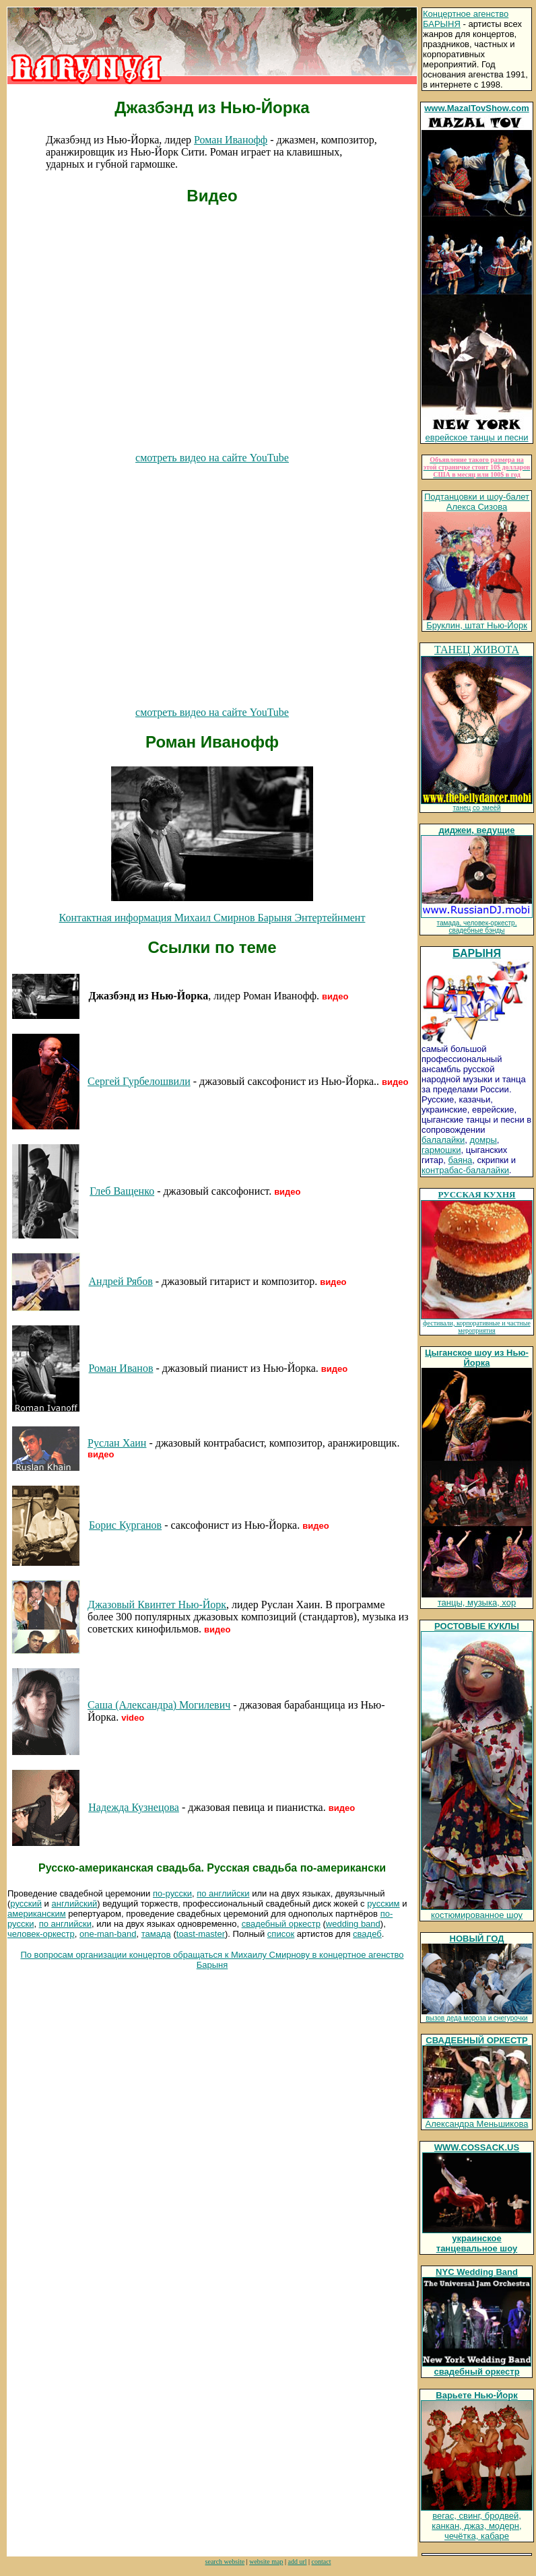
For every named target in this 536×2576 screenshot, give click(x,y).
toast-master (200, 1934)
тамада (156, 1934)
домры (482, 1140)
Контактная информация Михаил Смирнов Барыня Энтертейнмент (212, 917)
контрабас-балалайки (465, 1170)
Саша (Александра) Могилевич (159, 1705)
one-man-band (108, 1934)
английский (75, 1903)
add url (297, 2561)
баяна (460, 1160)
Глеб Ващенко (122, 1191)
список (280, 1934)
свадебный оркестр (281, 1924)
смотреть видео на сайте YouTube (212, 457)
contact (321, 2561)
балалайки (443, 1140)
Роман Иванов (120, 1368)
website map (266, 2561)
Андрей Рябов (121, 1281)
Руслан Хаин (117, 1443)
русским (383, 1903)
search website (225, 2561)
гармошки (441, 1150)
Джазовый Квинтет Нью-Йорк (157, 1604)
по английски (223, 1893)
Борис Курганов (125, 1525)
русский (26, 1903)
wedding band (353, 1924)
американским (36, 1914)
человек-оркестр (41, 1934)
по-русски (172, 1893)
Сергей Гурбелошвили (139, 1081)
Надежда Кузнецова (133, 1807)
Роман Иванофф (230, 139)
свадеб (367, 1934)
